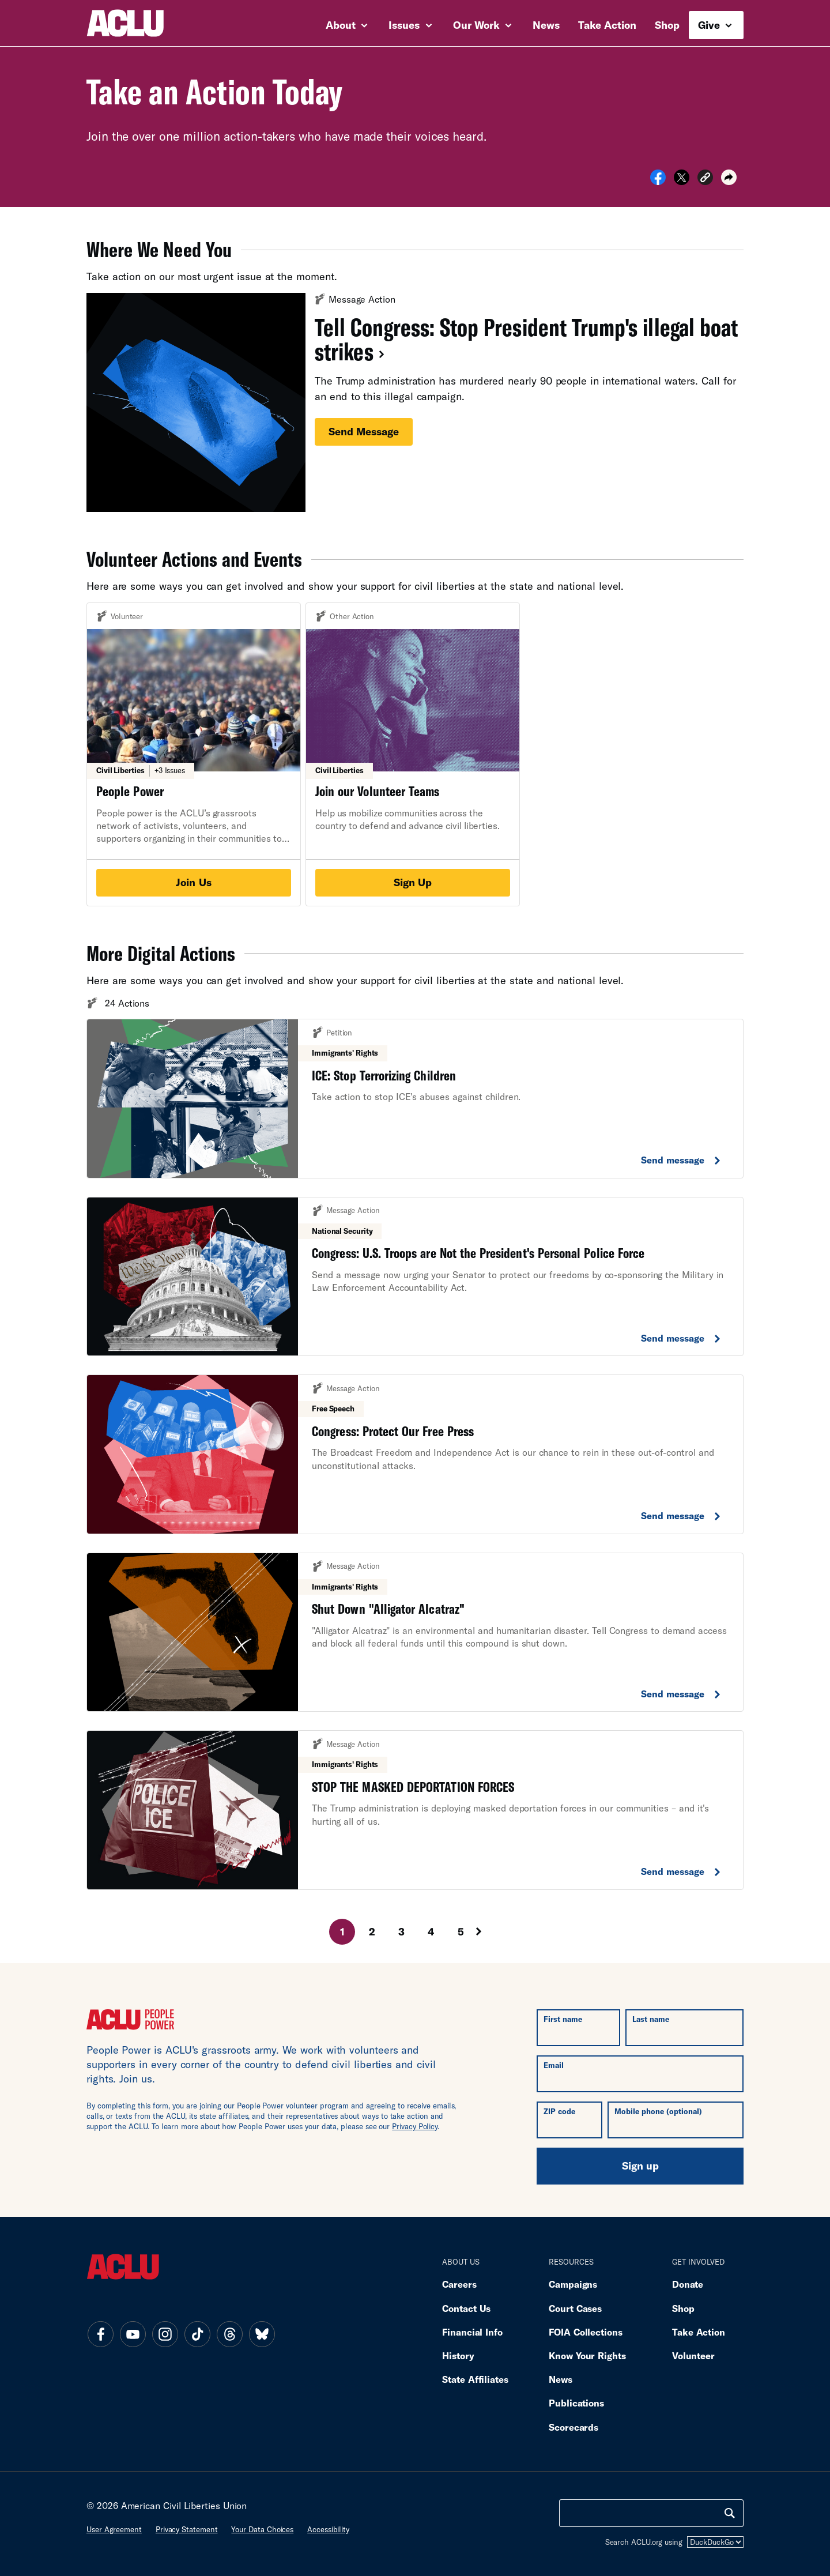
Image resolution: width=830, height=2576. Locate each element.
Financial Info (472, 2331)
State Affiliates (475, 2379)
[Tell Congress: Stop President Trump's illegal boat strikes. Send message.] (415, 402)
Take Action (607, 24)
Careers (459, 2284)
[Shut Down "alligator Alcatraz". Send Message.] (415, 1632)
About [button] (347, 24)
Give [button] (715, 24)
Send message (364, 431)
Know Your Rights (587, 2355)
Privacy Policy (414, 2126)
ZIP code (559, 2111)
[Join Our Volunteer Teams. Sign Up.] (412, 754)
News (546, 24)
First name (563, 2019)
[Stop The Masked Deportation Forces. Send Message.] (415, 1810)
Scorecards (573, 2426)
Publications (576, 2402)
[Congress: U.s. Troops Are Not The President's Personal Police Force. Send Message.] (415, 1276)
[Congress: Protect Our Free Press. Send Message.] (415, 1454)
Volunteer (693, 2355)
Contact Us (466, 2308)
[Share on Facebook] (658, 181)
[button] (705, 179)
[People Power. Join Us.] (193, 754)
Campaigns (573, 2284)
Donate (687, 2284)
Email (554, 2065)
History (458, 2355)
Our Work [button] (482, 24)
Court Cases (575, 2308)
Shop (667, 24)
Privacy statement (187, 2529)
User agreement (114, 2529)
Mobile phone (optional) (658, 2111)
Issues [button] (410, 24)
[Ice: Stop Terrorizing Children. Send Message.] (415, 1098)
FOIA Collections (585, 2331)
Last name (650, 2019)
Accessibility (328, 2529)
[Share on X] (681, 181)
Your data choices (262, 2529)
